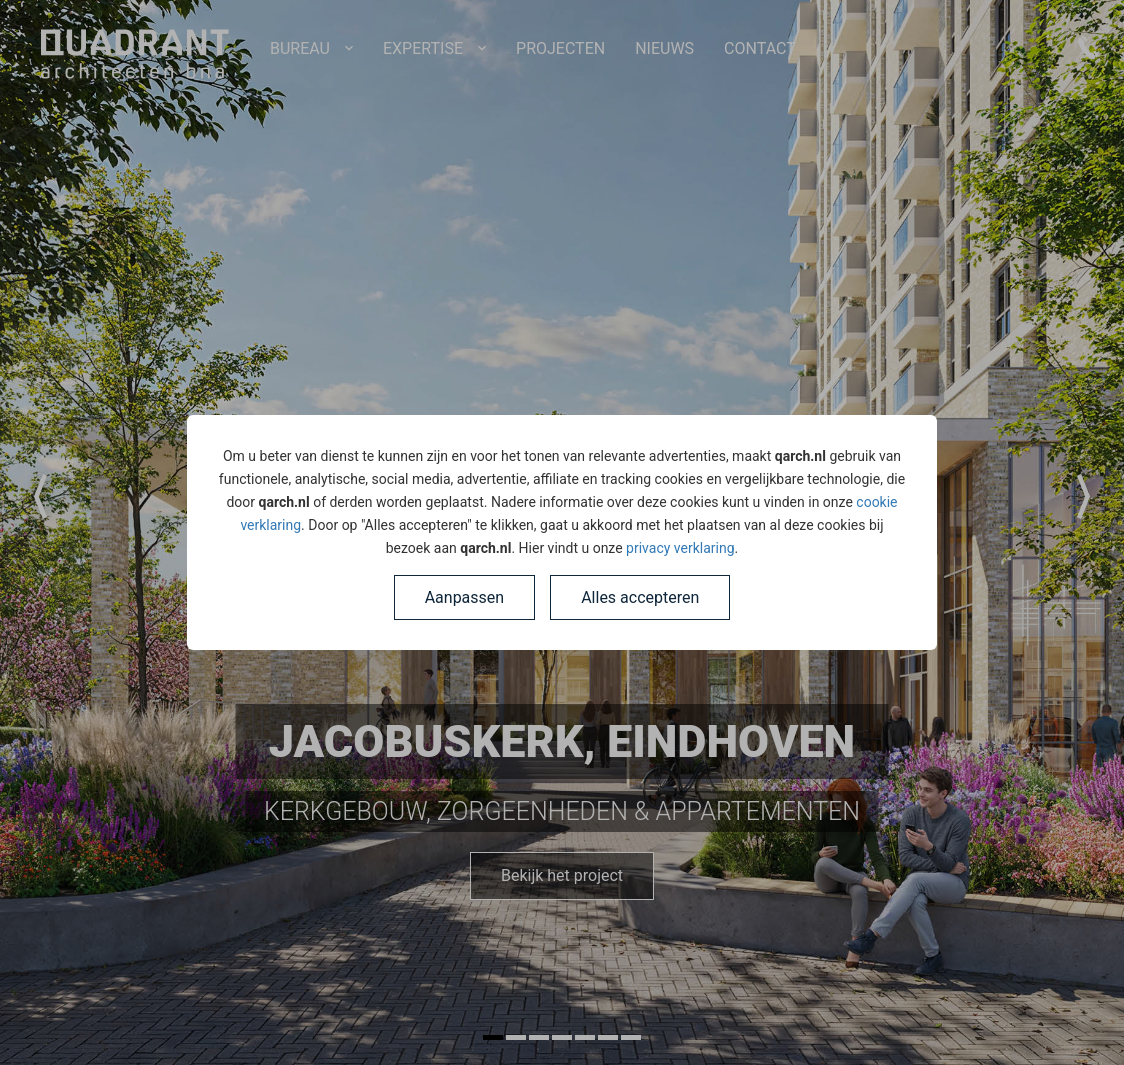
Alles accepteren (640, 597)
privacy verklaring (680, 548)
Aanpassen (465, 597)
